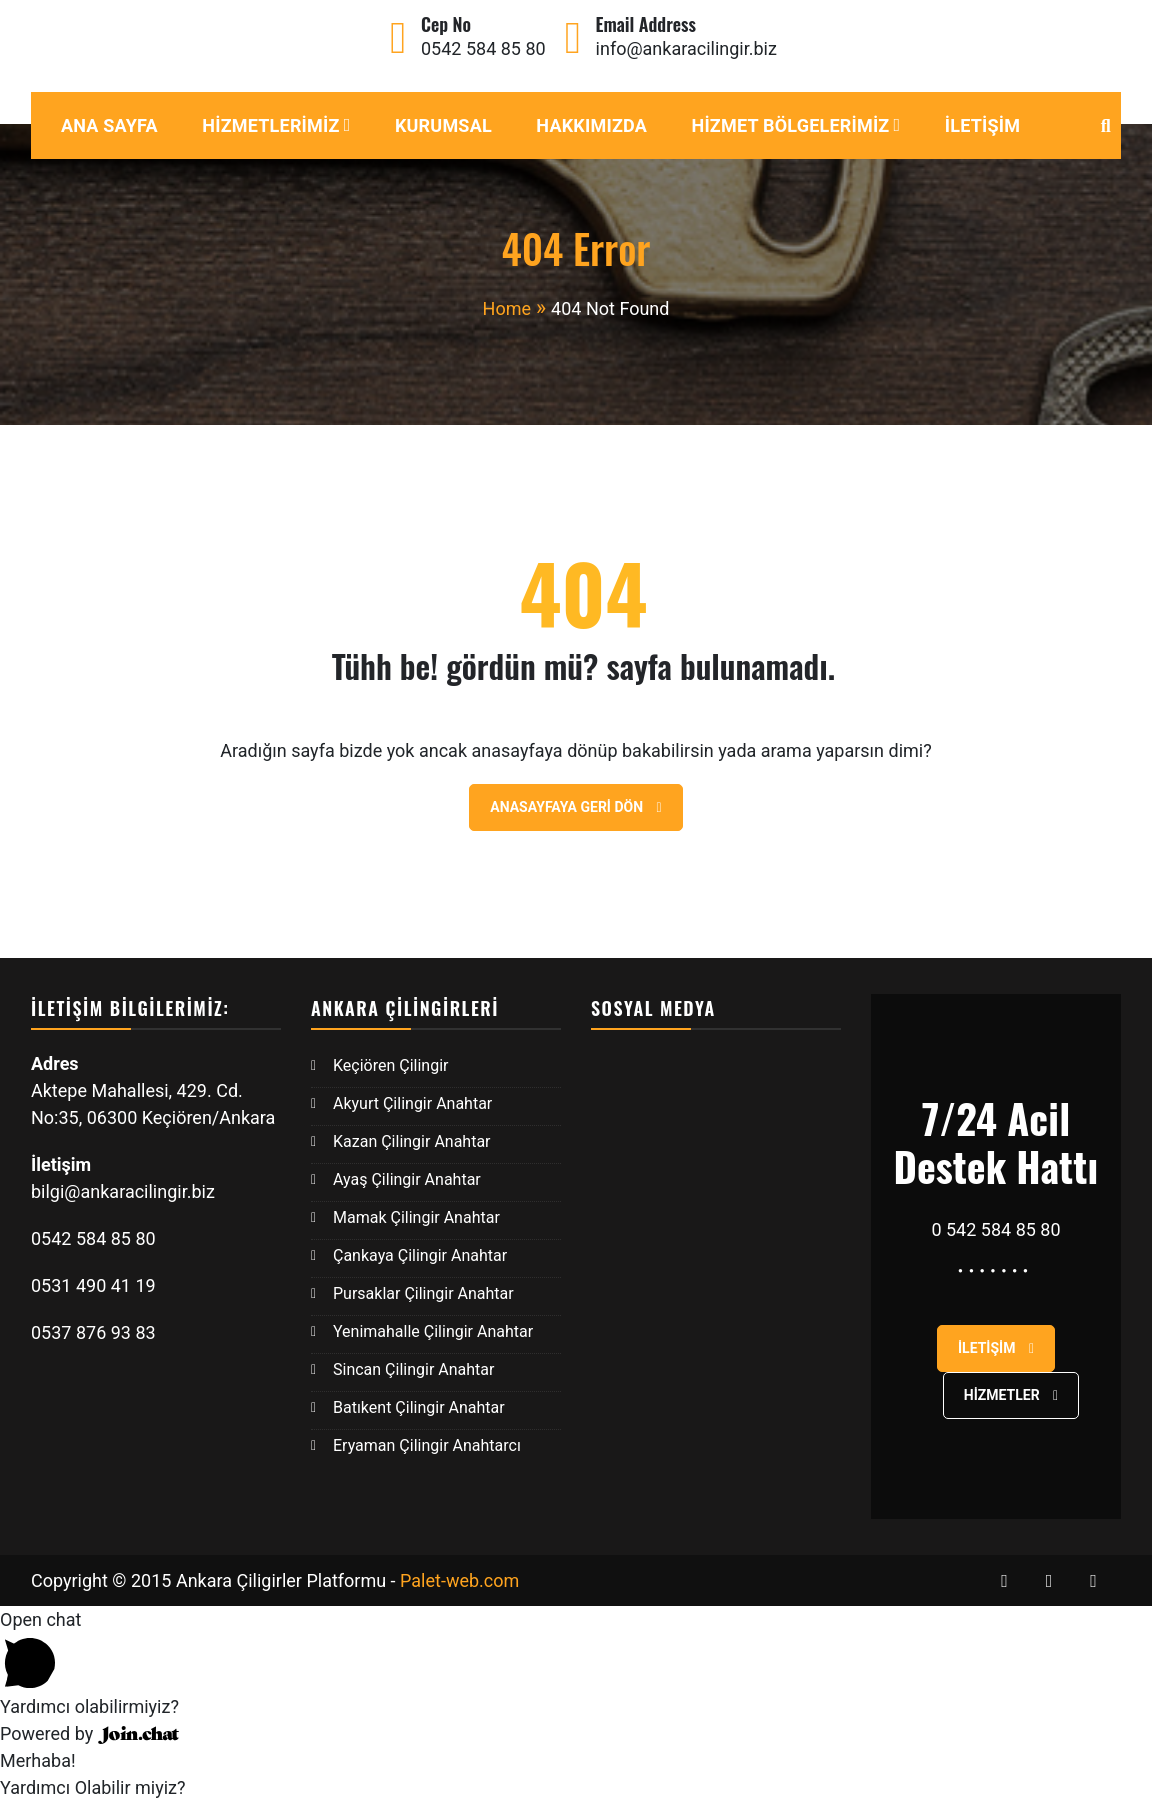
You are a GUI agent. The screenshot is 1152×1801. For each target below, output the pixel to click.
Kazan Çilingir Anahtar (412, 1141)
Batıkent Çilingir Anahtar (419, 1407)
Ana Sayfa (109, 125)
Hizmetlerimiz (270, 125)
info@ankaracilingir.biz (686, 48)
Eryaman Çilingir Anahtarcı (427, 1445)
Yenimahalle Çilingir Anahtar (433, 1331)
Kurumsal (443, 125)
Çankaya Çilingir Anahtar (420, 1255)
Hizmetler (1011, 1395)
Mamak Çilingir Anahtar (416, 1217)
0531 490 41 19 (95, 1285)
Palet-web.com (459, 1580)
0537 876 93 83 (93, 1332)
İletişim (982, 125)
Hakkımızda (591, 125)
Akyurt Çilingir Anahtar (412, 1103)
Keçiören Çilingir (391, 1065)
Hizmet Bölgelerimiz (790, 125)
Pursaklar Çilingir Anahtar (423, 1293)
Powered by (89, 1733)
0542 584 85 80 (483, 48)
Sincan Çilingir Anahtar (413, 1369)
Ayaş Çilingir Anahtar (407, 1179)
